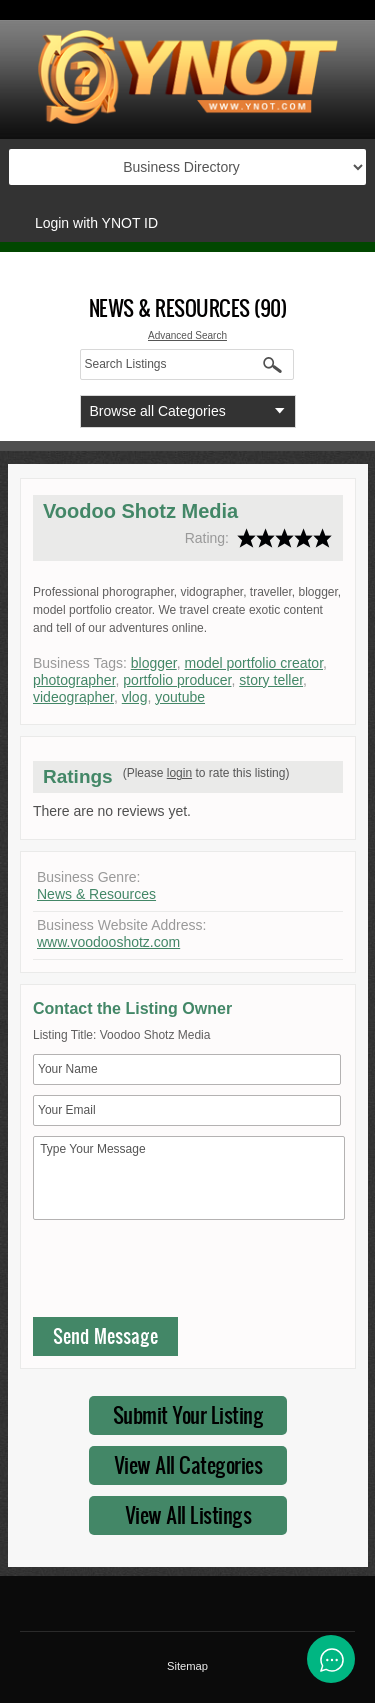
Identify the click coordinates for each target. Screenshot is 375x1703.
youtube (180, 697)
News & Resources (96, 894)
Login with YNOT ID (96, 223)
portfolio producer (177, 680)
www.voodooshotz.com (108, 942)
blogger (154, 663)
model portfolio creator (254, 663)
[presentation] (185, 1273)
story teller (271, 680)
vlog (135, 697)
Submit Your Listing (188, 1414)
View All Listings (188, 1514)
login (179, 773)
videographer (73, 697)
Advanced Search (187, 335)
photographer (74, 680)
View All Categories (188, 1464)
